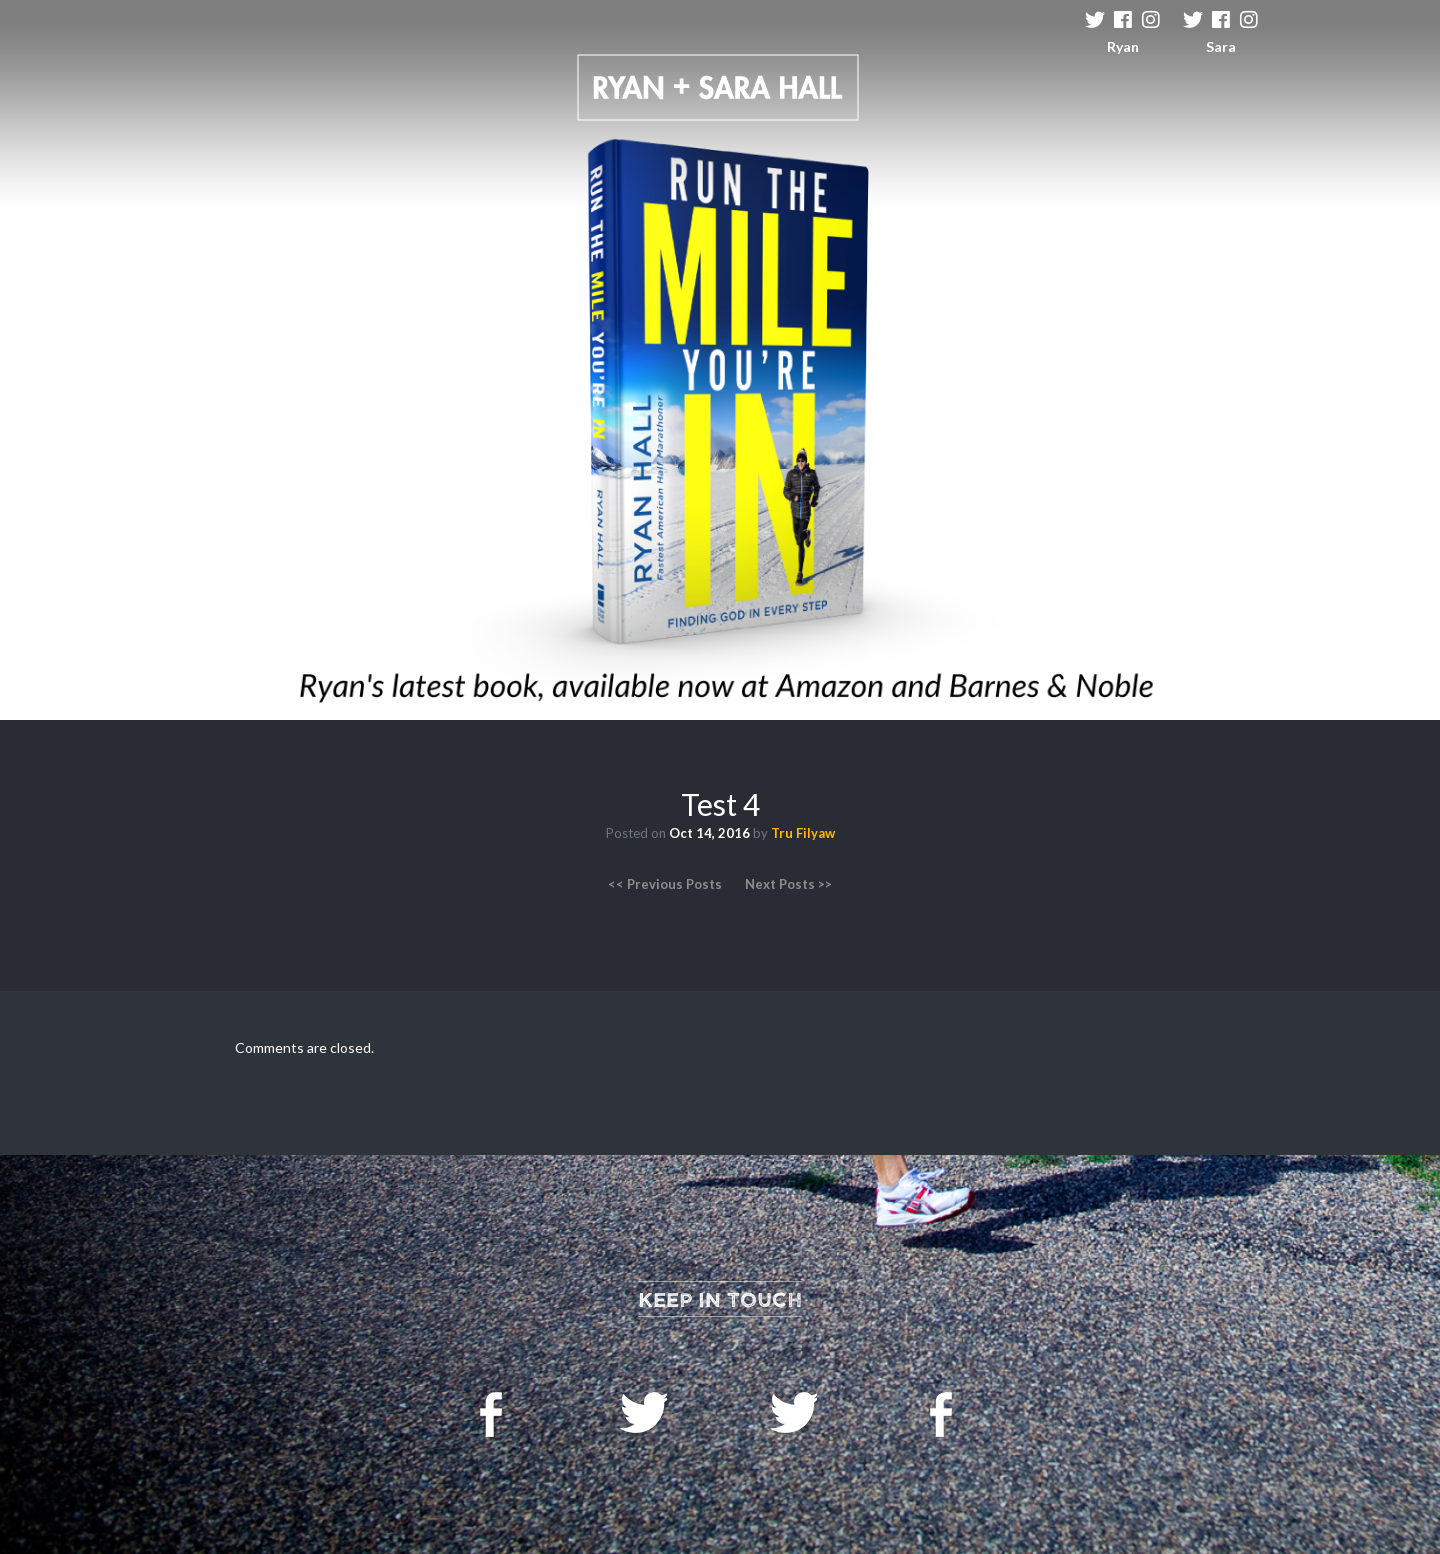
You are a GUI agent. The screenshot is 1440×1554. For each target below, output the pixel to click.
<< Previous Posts (665, 884)
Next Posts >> (788, 884)
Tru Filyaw (803, 833)
